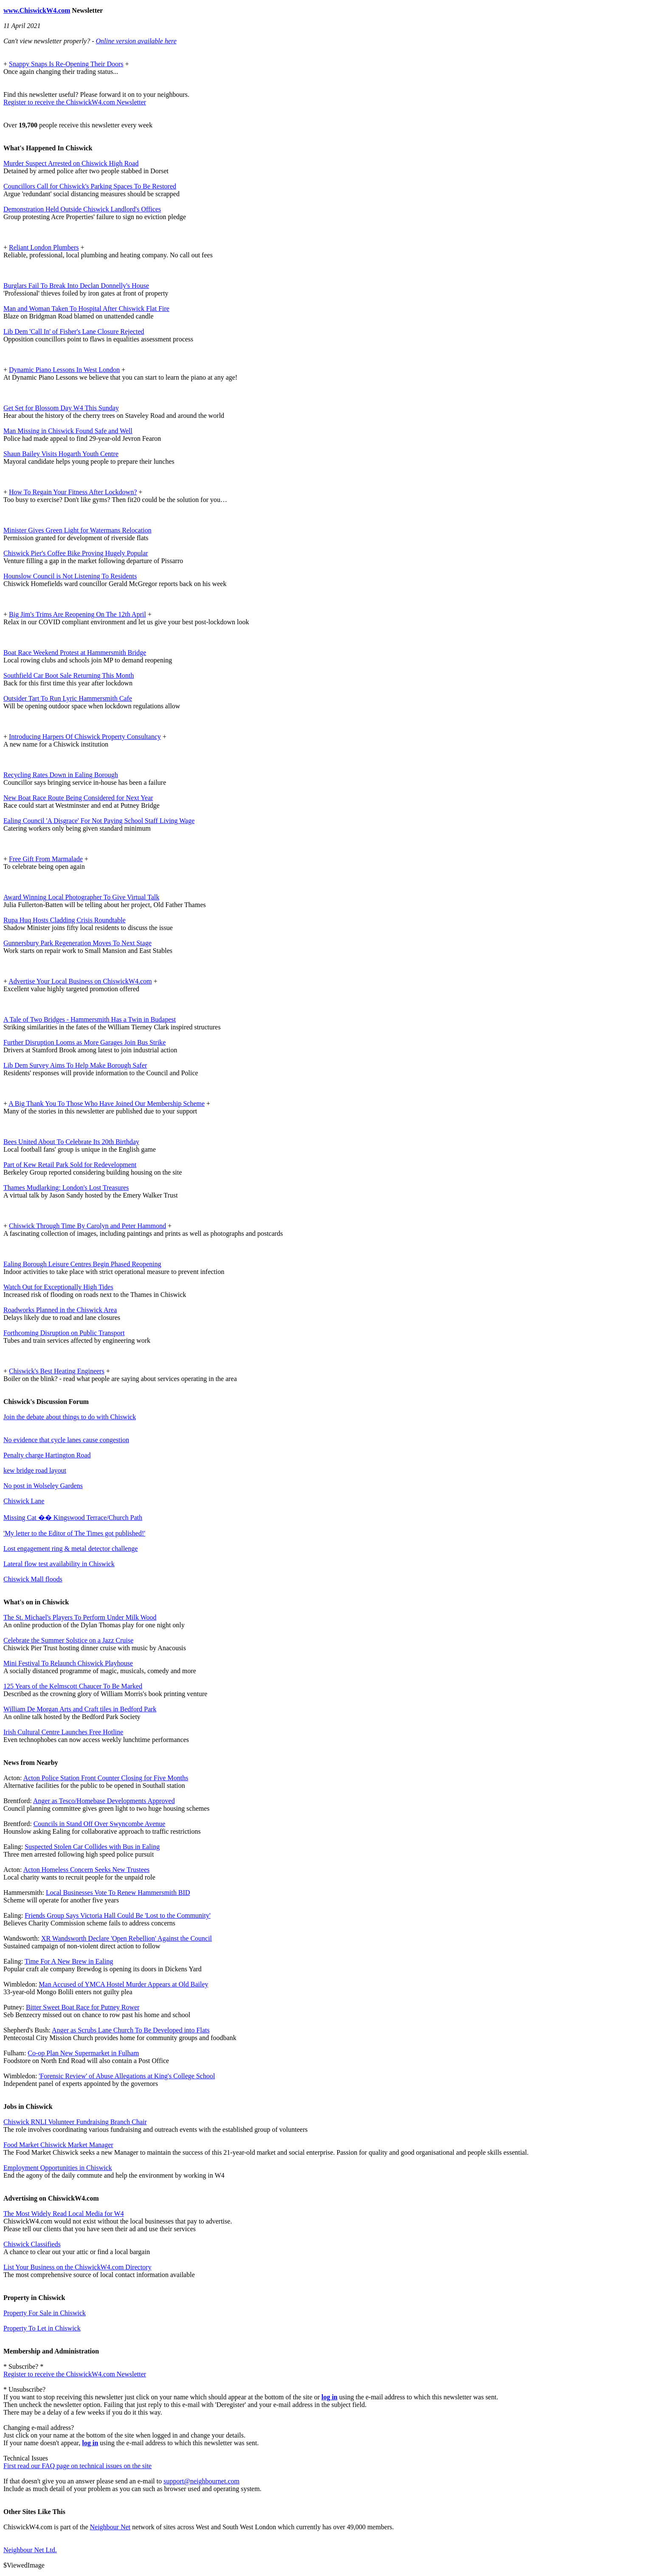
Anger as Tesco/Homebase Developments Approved (104, 1800)
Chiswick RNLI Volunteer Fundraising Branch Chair (75, 2121)
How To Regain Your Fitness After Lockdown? (73, 492)
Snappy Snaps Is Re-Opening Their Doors (66, 64)
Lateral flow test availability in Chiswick (59, 1563)
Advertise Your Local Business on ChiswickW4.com (80, 981)
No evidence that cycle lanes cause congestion (66, 1439)
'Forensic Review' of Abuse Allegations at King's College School (127, 2076)
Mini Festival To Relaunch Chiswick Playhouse (68, 1663)
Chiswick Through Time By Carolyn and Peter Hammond (87, 1225)
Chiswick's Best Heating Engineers (56, 1371)
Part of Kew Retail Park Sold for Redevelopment (69, 1164)
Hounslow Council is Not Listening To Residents (70, 576)
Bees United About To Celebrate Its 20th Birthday (71, 1141)
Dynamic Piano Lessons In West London (64, 369)
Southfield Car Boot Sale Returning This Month (68, 675)
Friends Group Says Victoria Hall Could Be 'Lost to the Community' (117, 1915)
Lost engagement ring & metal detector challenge (70, 1548)
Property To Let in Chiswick (42, 2328)
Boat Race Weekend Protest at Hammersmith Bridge (74, 652)
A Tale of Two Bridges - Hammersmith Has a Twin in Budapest (89, 1019)
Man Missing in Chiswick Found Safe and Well (68, 430)
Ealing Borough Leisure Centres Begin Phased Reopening (82, 1264)
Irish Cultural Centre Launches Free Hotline (63, 1732)
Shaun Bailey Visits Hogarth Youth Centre (61, 453)
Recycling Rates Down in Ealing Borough (60, 774)
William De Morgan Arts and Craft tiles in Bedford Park (79, 1709)
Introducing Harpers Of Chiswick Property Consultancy (85, 736)
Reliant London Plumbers (44, 247)
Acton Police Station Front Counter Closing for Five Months (105, 1777)
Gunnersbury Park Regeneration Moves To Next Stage (77, 943)
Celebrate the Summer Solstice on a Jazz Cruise (68, 1640)
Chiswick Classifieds (32, 2244)
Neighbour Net (110, 2527)
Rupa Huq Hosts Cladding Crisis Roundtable (64, 920)
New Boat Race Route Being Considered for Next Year (78, 797)
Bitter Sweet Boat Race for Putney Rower (83, 2007)
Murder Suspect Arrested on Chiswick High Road (70, 163)
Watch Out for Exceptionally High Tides (58, 1287)
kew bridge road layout (34, 1470)
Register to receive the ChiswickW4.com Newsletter (74, 102)
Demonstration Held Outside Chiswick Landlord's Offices (82, 209)
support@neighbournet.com (202, 2481)
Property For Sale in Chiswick (44, 2313)
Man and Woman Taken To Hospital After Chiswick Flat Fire (86, 308)
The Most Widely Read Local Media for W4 (63, 2213)
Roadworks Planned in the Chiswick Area (60, 1309)
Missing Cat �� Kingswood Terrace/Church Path (72, 1517)
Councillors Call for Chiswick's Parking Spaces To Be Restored (89, 186)
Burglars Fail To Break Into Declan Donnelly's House (76, 285)
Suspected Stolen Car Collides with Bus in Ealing (92, 1846)
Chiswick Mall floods (32, 1579)
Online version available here (136, 41)
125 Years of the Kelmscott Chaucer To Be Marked (72, 1686)
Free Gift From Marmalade (46, 858)
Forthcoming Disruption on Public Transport (63, 1332)
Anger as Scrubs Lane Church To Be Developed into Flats (130, 2030)
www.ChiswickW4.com (36, 10)
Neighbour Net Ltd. (30, 2549)
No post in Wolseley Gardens (43, 1485)
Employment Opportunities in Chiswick (57, 2167)
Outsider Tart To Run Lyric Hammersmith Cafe (67, 698)
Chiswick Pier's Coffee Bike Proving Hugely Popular (75, 553)
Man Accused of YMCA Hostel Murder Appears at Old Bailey (123, 1984)
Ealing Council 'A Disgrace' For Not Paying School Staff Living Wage (99, 820)
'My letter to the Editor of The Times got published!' (74, 1533)
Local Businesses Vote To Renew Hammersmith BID (118, 1892)
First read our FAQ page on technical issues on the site (77, 2465)
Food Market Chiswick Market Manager (58, 2144)
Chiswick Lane (23, 1501)
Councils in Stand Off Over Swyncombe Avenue (99, 1823)
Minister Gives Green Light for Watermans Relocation (77, 530)
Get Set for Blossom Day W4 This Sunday (61, 407)
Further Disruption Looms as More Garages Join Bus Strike (84, 1042)
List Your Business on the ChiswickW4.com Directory (77, 2267)
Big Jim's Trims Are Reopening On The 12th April (77, 614)
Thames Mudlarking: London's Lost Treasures (66, 1187)
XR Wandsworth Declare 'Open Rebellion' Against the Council (126, 1938)
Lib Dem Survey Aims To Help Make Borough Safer (75, 1065)
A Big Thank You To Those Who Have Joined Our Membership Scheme (106, 1103)
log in (330, 2397)
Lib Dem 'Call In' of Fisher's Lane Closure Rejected (73, 331)
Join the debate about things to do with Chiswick (69, 1416)
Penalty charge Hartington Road (46, 1455)
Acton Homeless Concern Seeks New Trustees (86, 1869)
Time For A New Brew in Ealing (69, 1961)
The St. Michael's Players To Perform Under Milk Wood (79, 1617)
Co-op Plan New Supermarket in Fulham (83, 2053)
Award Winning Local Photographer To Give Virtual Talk (81, 897)
